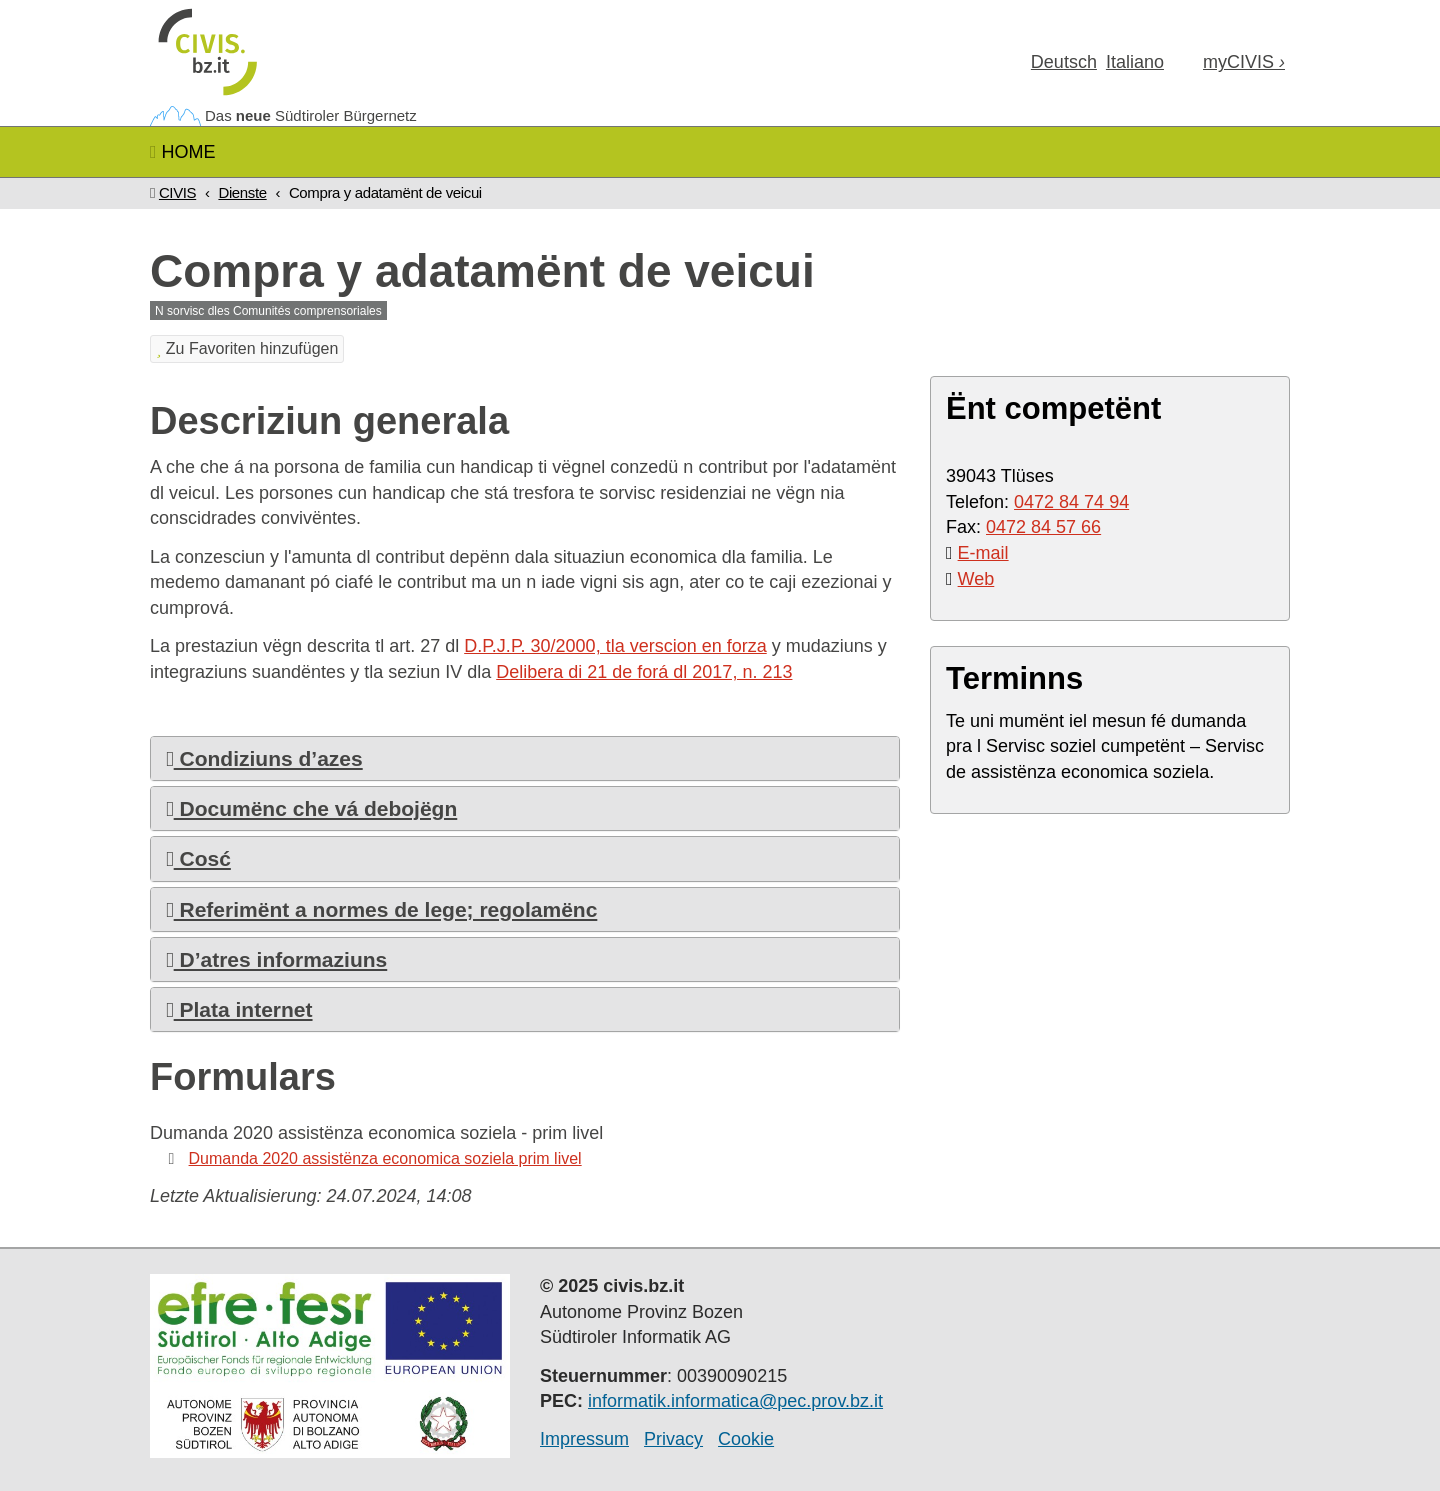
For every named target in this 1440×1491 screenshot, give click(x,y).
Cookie (746, 1439)
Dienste (242, 192)
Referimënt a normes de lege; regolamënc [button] (381, 909)
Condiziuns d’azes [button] (264, 758)
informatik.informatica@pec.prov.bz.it (735, 1401)
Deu (1064, 62)
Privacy (673, 1439)
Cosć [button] (198, 858)
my (1244, 62)
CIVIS (177, 192)
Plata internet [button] (239, 1009)
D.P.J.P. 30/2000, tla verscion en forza (615, 646)
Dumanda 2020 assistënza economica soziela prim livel (385, 1158)
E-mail (983, 553)
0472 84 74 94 (1071, 502)
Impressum (584, 1439)
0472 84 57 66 (1043, 527)
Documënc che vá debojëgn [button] (311, 808)
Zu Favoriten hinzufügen (247, 348)
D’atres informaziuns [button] (276, 959)
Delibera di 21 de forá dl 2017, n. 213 (644, 672)
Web (976, 579)
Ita (1135, 62)
